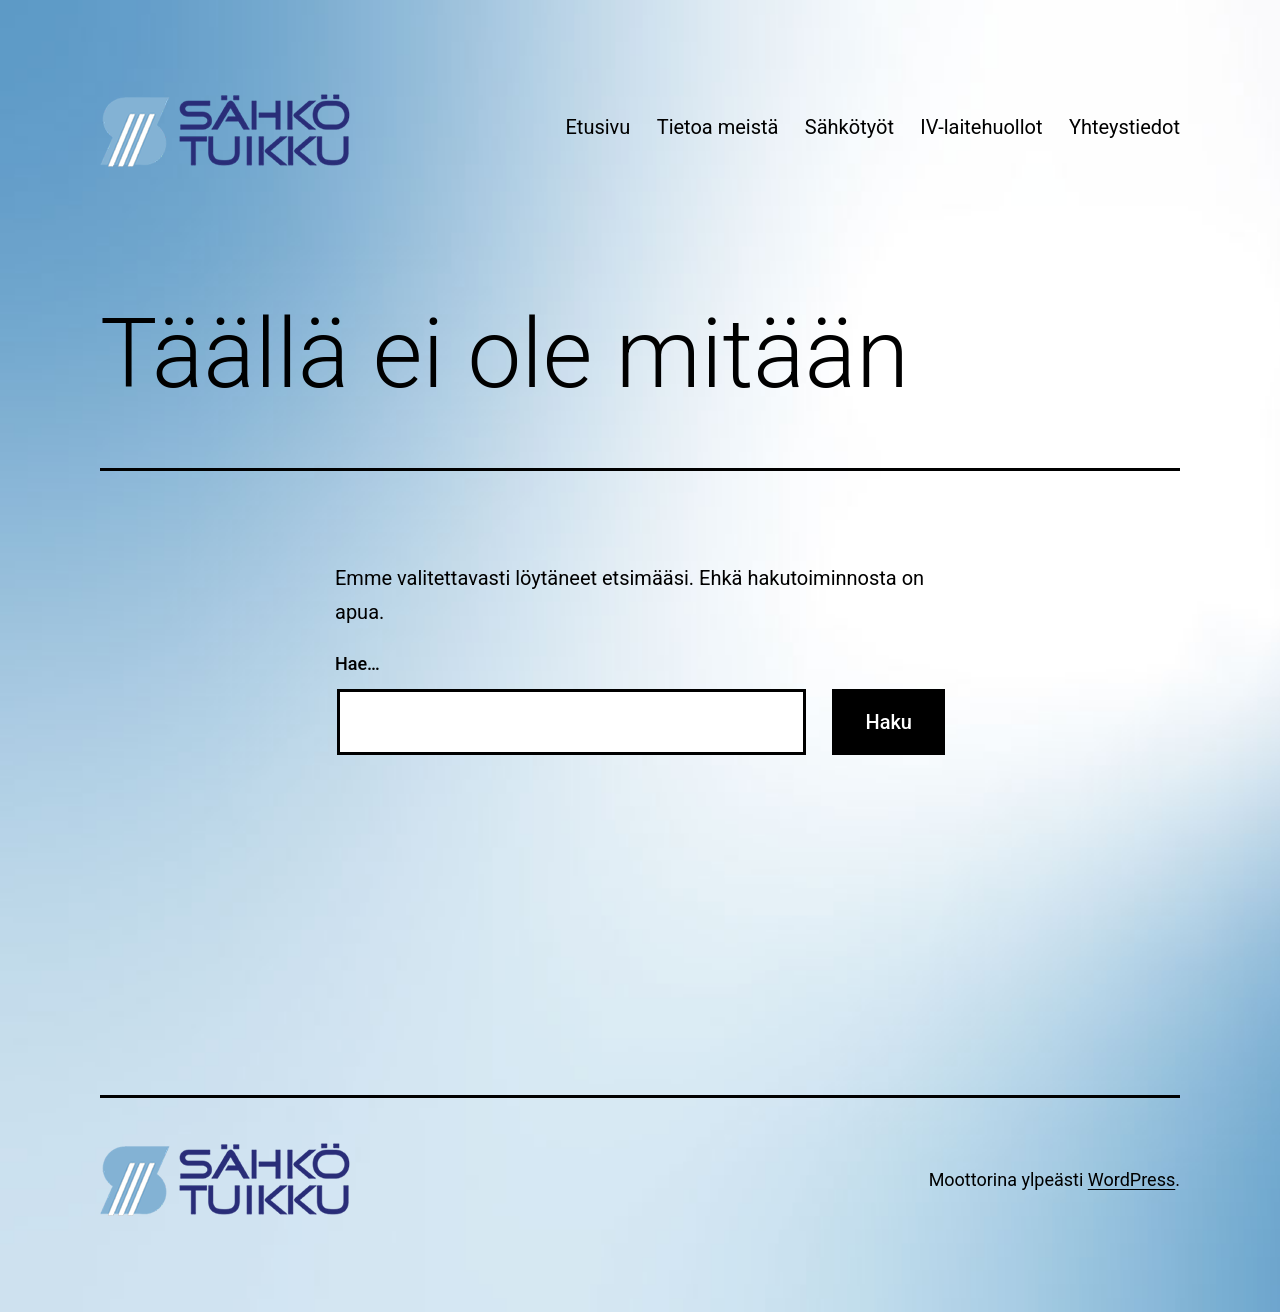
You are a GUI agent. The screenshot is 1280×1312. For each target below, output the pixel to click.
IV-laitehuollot (981, 127)
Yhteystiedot (1124, 127)
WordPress (1131, 1179)
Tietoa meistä (718, 127)
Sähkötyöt (849, 127)
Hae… (357, 663)
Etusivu (597, 127)
